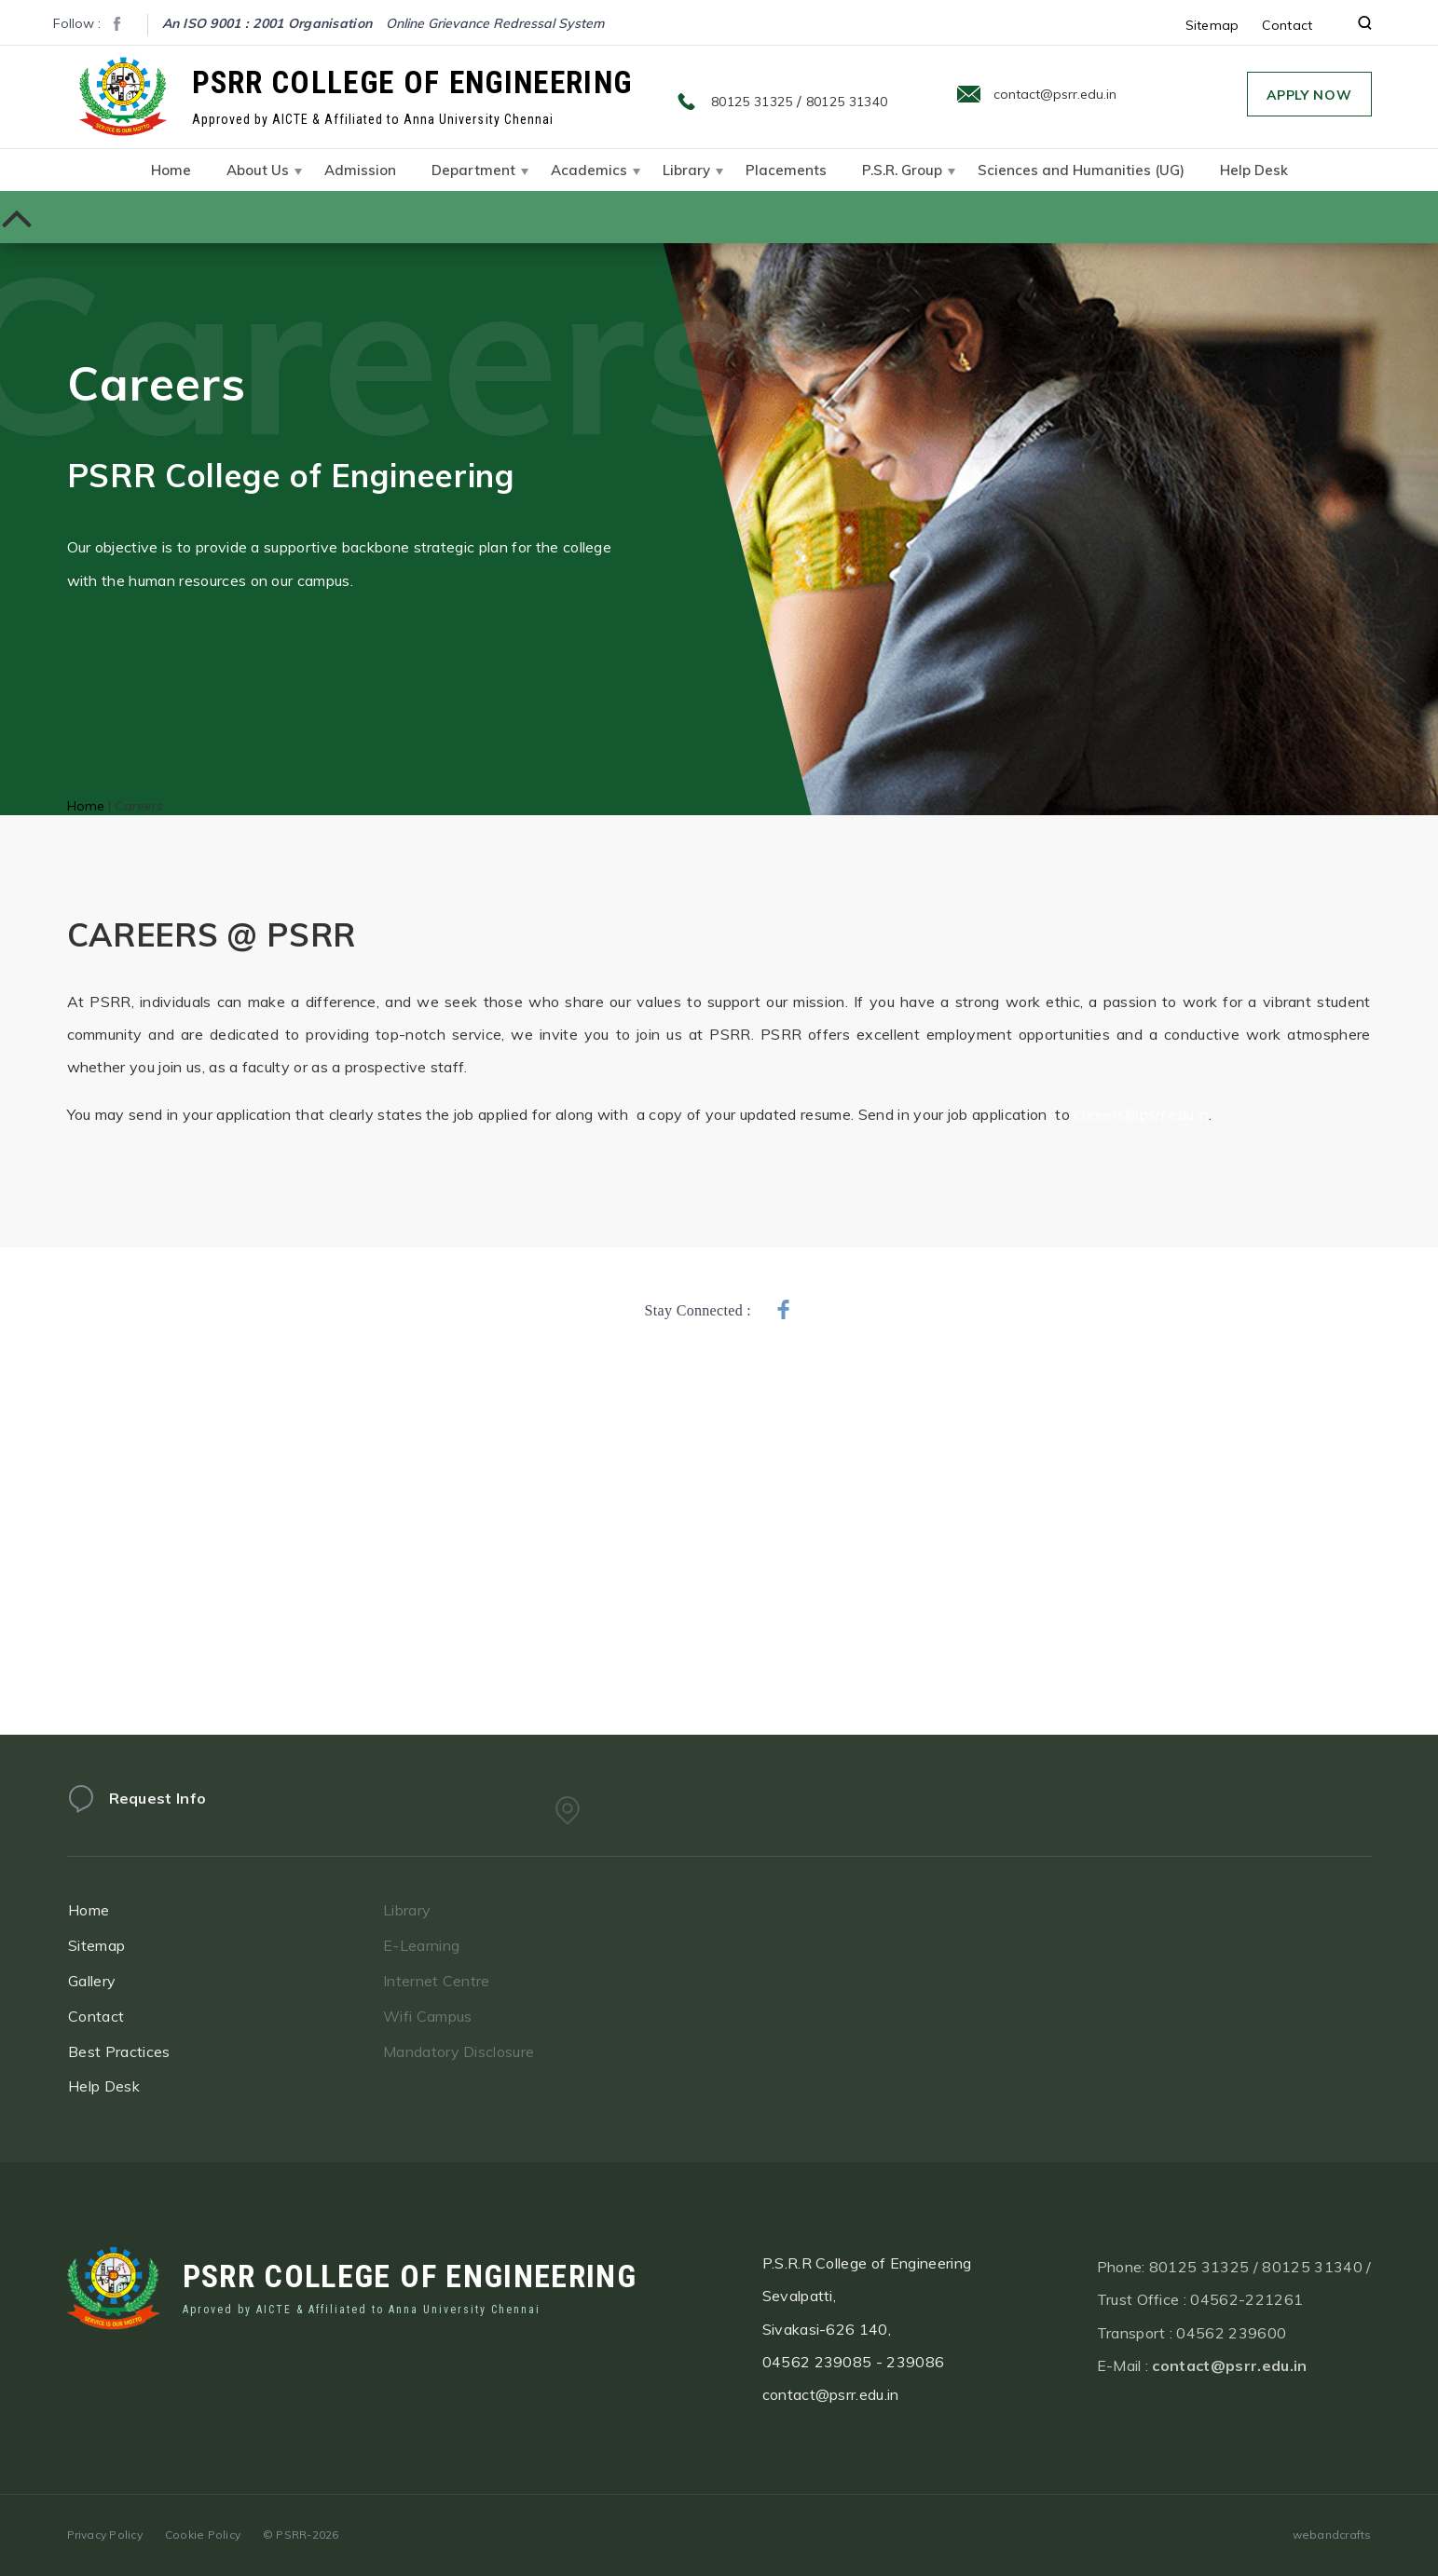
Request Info (158, 1810)
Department (473, 170)
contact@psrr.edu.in (1054, 94)
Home (171, 170)
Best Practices (136, 2051)
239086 (915, 2373)
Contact (1287, 25)
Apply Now (1309, 95)
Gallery (109, 1980)
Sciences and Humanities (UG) (1081, 170)
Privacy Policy (105, 2535)
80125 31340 (847, 101)
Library (686, 170)
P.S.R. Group (902, 170)
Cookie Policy (202, 2535)
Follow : (77, 23)
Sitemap (1212, 25)
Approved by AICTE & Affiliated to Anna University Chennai (373, 119)
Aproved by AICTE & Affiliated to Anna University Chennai (362, 2316)
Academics (589, 170)
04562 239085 (817, 2373)
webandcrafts (1332, 2535)
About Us (257, 170)
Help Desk (1254, 170)
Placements (786, 170)
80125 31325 (752, 101)
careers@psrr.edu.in (1141, 1114)
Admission (360, 170)
